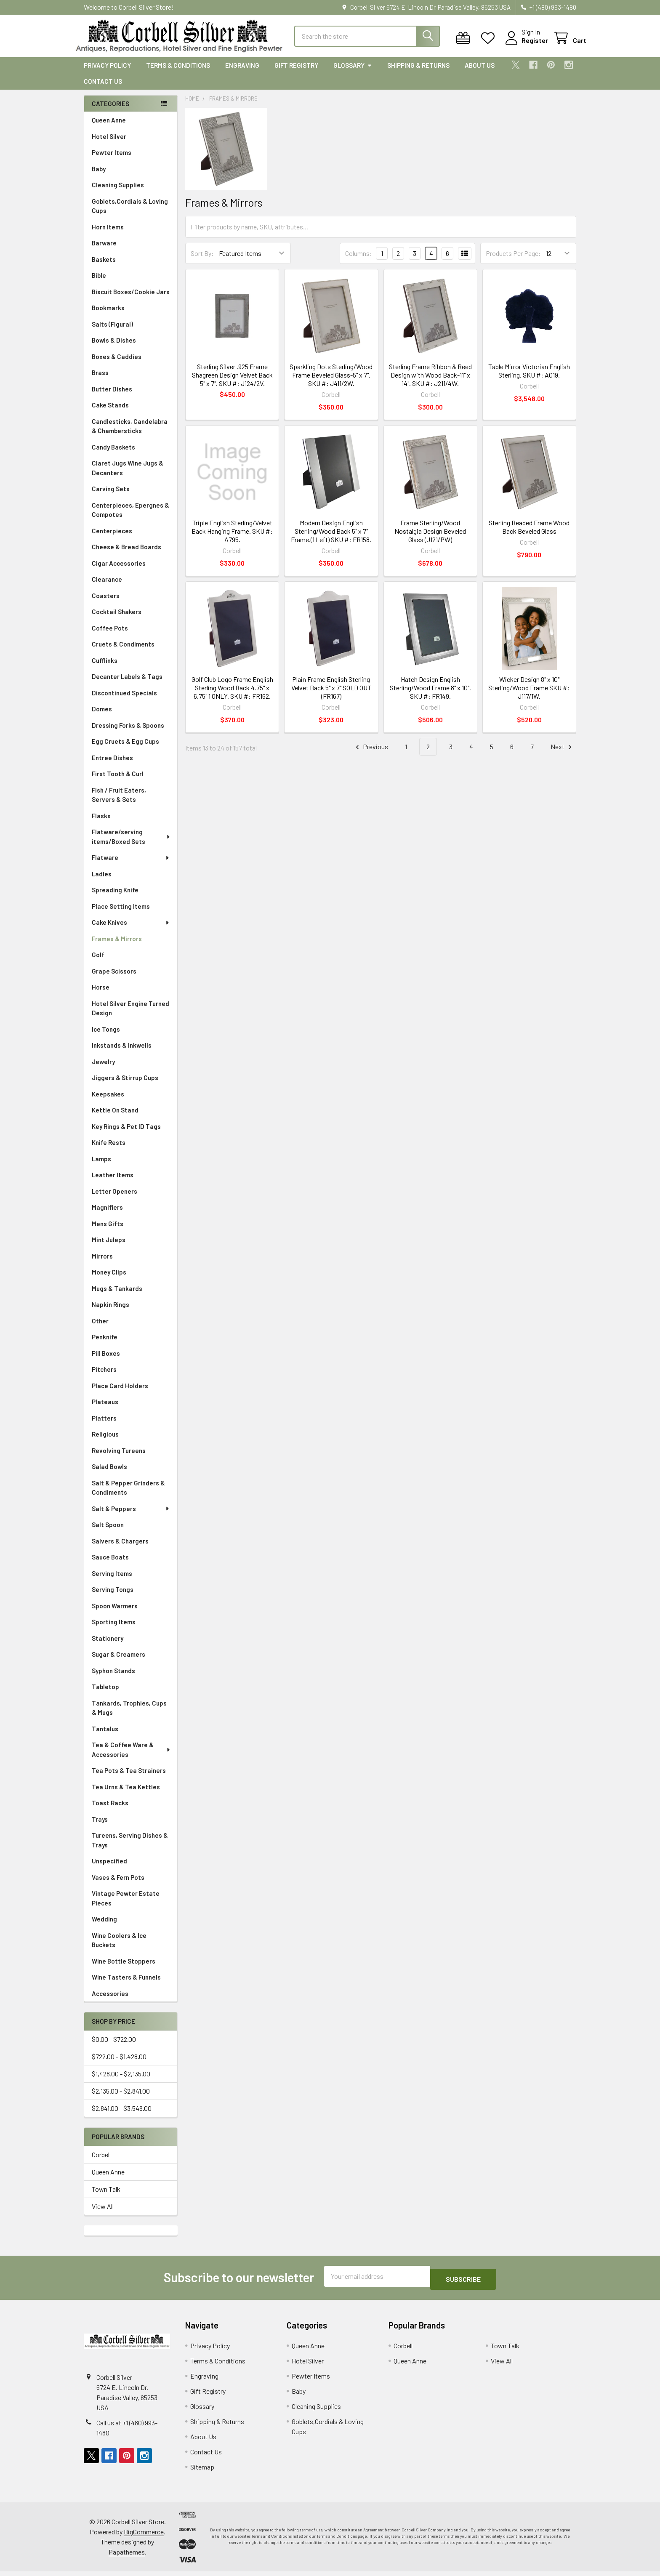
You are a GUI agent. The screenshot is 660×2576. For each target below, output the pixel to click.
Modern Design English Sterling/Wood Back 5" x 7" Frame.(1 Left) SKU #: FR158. (331, 538)
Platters (104, 1425)
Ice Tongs (106, 1037)
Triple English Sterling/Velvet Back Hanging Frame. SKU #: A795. (232, 538)
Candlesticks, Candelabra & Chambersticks (130, 433)
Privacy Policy (107, 73)
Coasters (106, 603)
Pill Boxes (106, 1361)
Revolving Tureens (119, 1458)
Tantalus (105, 1736)
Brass (100, 380)
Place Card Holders (120, 1393)
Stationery (107, 1646)
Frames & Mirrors (117, 946)
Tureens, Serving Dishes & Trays (130, 1847)
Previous (370, 754)
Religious (105, 1441)
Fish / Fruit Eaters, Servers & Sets (119, 802)
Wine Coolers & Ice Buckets (119, 1947)
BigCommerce (144, 2536)
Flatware (131, 865)
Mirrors (102, 1263)
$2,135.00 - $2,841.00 (121, 2098)
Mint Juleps (108, 1247)
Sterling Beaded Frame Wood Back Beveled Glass (529, 534)
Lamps (101, 1166)
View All (103, 2214)
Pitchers (104, 1377)
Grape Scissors (114, 978)
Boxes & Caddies (116, 364)
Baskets (104, 267)
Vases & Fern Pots (118, 1885)
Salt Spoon (108, 1532)
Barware (104, 250)
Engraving (242, 73)
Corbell (101, 2162)
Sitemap (202, 2471)
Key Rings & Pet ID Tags (126, 1134)
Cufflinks (104, 668)
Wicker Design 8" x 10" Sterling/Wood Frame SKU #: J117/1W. (529, 695)
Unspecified (109, 1868)
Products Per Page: (513, 261)
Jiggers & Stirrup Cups (125, 1085)
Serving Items (112, 1581)
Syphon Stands (113, 1678)
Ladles (102, 881)
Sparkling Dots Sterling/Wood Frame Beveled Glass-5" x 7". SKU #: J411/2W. (331, 382)
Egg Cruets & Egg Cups (125, 749)
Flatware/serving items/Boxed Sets (131, 844)
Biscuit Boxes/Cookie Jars (131, 299)
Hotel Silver (109, 144)
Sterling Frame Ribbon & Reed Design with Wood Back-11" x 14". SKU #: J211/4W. (430, 382)
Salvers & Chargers (120, 1548)
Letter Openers (114, 1199)
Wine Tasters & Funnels (126, 1984)
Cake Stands (110, 412)
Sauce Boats (110, 1564)
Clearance (107, 587)
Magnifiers (107, 1215)
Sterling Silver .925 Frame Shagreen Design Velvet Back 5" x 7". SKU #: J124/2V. (232, 382)
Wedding (104, 1926)
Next (562, 754)
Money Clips (109, 1279)
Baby (99, 176)
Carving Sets (111, 496)
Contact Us (103, 89)
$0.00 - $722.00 (114, 2047)
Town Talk (106, 2197)
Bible (99, 283)
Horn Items (108, 234)
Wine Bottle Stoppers (123, 1968)
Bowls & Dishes (114, 347)
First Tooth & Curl (118, 781)
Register (524, 45)
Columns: (358, 261)
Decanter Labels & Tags (127, 684)
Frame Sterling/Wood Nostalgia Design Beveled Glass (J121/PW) (430, 538)
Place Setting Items (121, 914)
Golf (98, 962)
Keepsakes (108, 1101)
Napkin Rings (110, 1312)
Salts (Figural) (112, 331)
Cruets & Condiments (123, 651)
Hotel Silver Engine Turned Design (130, 1016)
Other (100, 1328)
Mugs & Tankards (117, 1296)
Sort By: (202, 261)
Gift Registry (296, 73)
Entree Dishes (112, 765)
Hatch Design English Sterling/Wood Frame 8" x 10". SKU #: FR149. (430, 695)
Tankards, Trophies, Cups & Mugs (129, 1715)
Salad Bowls (109, 1474)
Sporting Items (114, 1629)
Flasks (101, 823)
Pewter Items (111, 160)
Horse (100, 994)
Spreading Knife (115, 897)
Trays (100, 1827)
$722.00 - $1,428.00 (119, 2064)
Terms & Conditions (178, 73)
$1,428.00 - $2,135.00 (121, 2081)
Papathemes (127, 2556)
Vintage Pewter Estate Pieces (126, 1905)
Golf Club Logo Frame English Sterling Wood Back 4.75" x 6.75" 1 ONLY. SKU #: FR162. (232, 695)
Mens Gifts (107, 1231)
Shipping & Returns (418, 73)
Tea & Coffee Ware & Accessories (131, 1757)
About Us (480, 73)
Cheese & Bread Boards (126, 554)
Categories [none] (110, 111)
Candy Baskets (113, 454)
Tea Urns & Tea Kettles (126, 1794)
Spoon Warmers (115, 1613)
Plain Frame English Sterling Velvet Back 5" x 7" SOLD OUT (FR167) (331, 695)
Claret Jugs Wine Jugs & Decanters (127, 475)
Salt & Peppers (131, 1516)
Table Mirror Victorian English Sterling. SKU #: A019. (529, 378)
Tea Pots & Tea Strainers (129, 1778)
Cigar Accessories (119, 571)
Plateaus (105, 1409)
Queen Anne (109, 127)
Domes (102, 716)
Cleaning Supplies (118, 192)
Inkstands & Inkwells (122, 1052)
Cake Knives (131, 930)
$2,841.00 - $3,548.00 (122, 2116)
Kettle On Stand (115, 1117)
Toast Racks (110, 1810)
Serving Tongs (112, 1597)
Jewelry (103, 1069)
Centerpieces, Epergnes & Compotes (130, 517)
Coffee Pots (110, 635)
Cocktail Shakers (116, 619)
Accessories (110, 2001)
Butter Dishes (112, 396)
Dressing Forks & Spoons (128, 733)
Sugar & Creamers (118, 1662)
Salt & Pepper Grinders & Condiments (128, 1495)
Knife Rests (108, 1150)
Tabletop (105, 1694)
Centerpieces (112, 538)
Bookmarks (108, 315)
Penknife (104, 1344)
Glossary (352, 73)
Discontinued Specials (124, 700)
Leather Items (112, 1182)
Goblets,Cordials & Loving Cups (130, 213)
